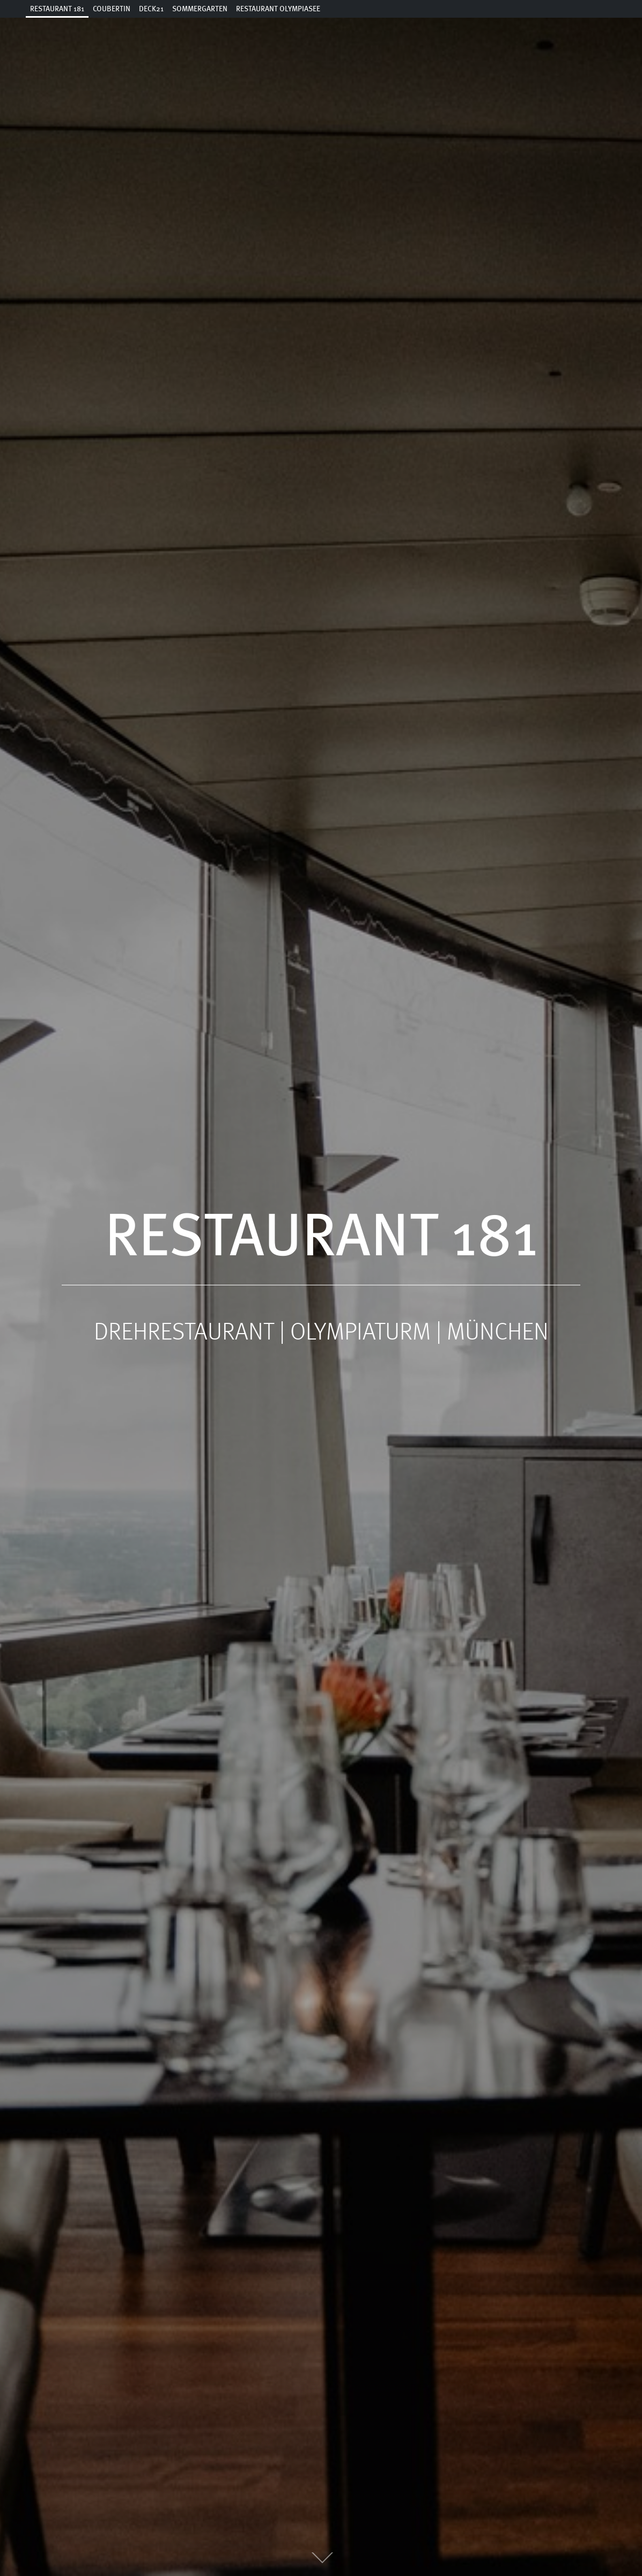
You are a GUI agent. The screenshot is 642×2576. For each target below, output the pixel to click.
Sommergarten (199, 9)
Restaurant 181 (57, 9)
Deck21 (151, 9)
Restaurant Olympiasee (278, 9)
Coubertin (111, 9)
